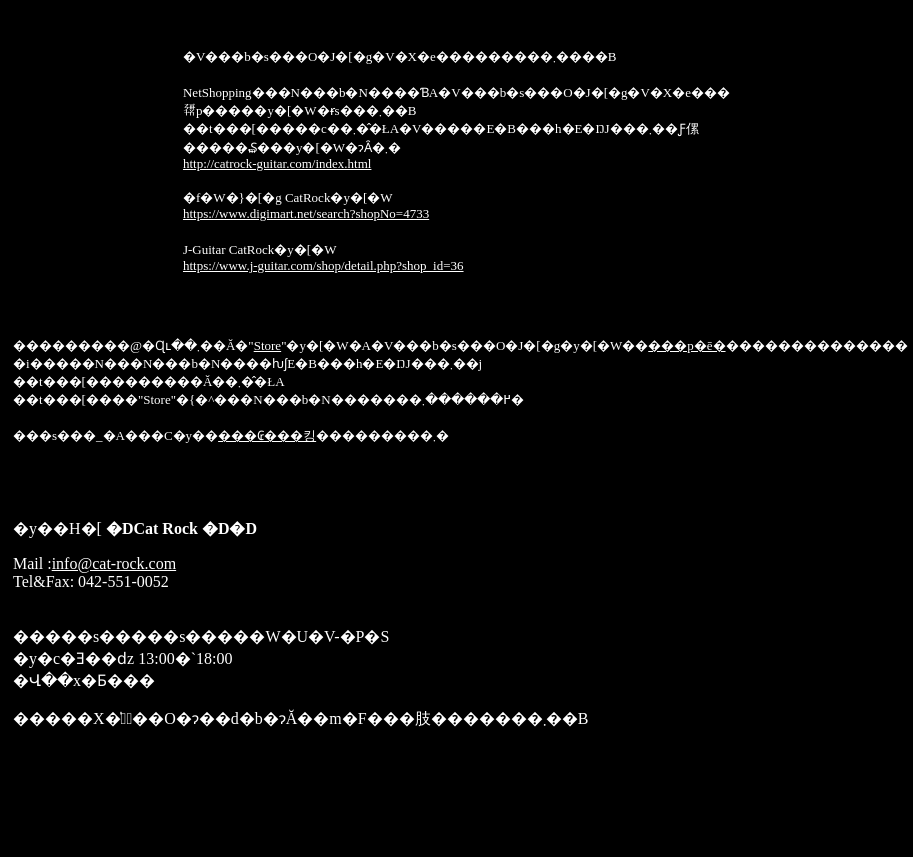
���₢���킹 (267, 435)
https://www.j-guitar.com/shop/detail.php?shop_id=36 (323, 265)
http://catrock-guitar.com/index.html (277, 163)
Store (267, 345)
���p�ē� (686, 345)
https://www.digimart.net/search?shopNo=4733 (306, 213)
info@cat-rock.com (114, 563)
